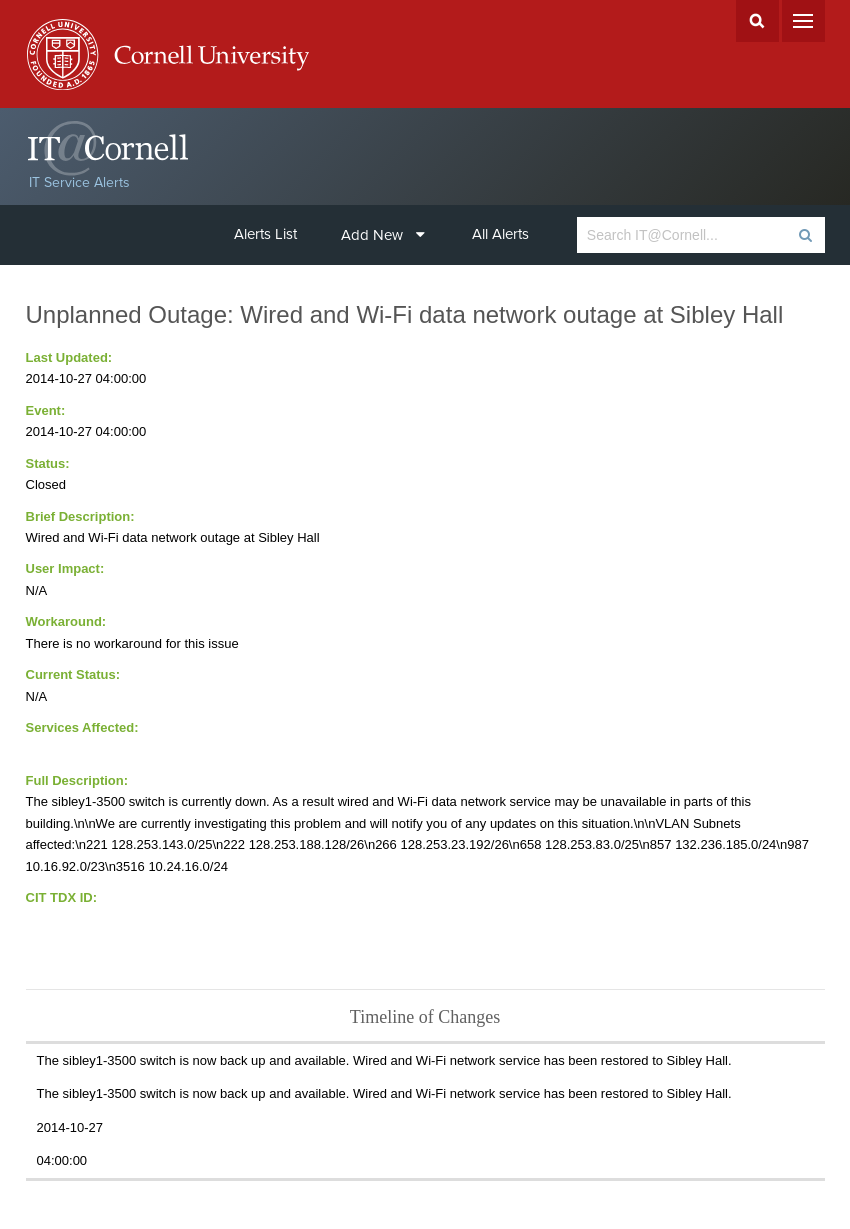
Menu (803, 21)
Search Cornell (757, 21)
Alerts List (265, 234)
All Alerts (500, 234)
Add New (383, 235)
